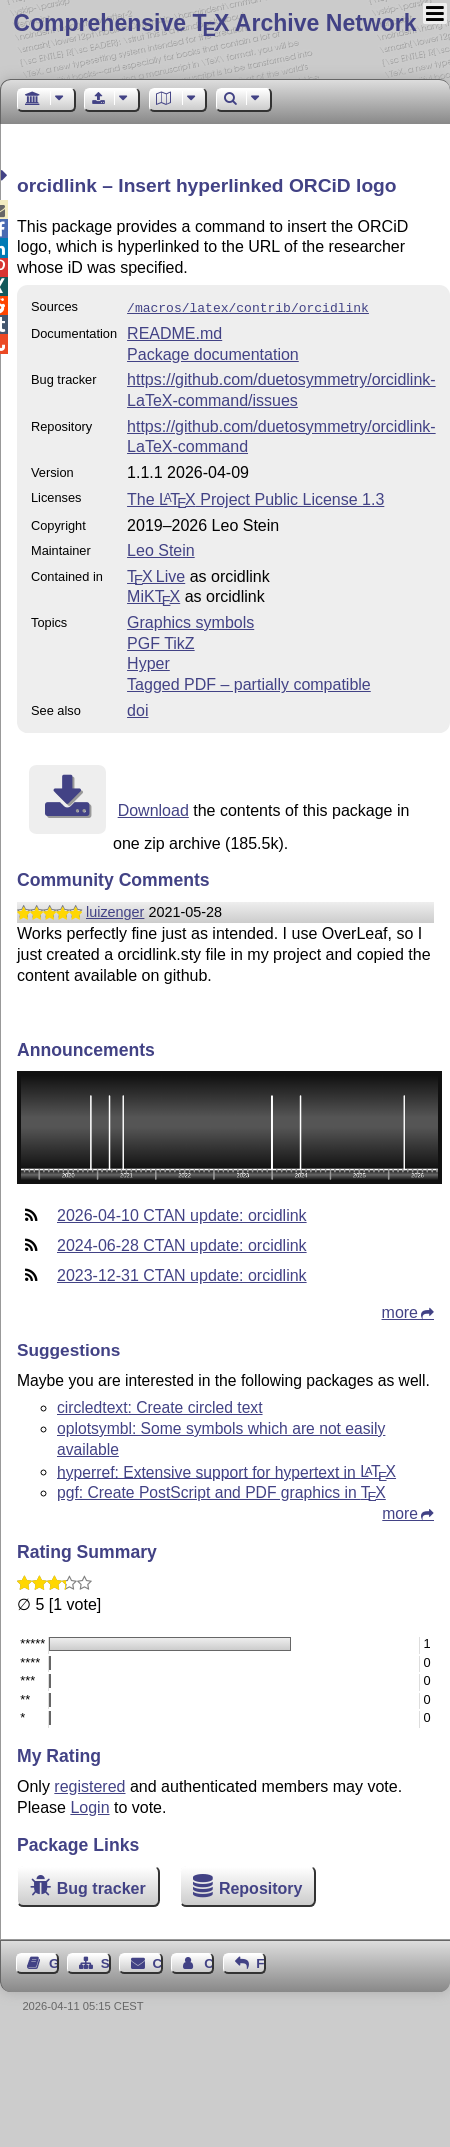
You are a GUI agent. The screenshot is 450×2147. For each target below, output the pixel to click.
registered (89, 1784)
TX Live (156, 574)
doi (137, 708)
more (400, 1310)
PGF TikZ (161, 641)
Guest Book (54, 1961)
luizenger (115, 910)
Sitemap (106, 1961)
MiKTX (153, 594)
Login (89, 1805)
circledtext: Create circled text (160, 1405)
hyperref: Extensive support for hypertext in (226, 1469)
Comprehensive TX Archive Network (214, 23)
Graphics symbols (190, 620)
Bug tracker (101, 1886)
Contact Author (209, 1961)
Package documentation (213, 352)
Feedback (261, 1961)
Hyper (148, 661)
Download (153, 808)
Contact (158, 1961)
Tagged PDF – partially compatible (249, 682)
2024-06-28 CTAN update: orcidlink (182, 1243)
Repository (261, 1886)
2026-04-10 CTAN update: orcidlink (182, 1213)
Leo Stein (161, 548)
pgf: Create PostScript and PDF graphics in (221, 1490)
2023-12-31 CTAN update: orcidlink (182, 1273)
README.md (174, 331)
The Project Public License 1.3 (255, 497)
